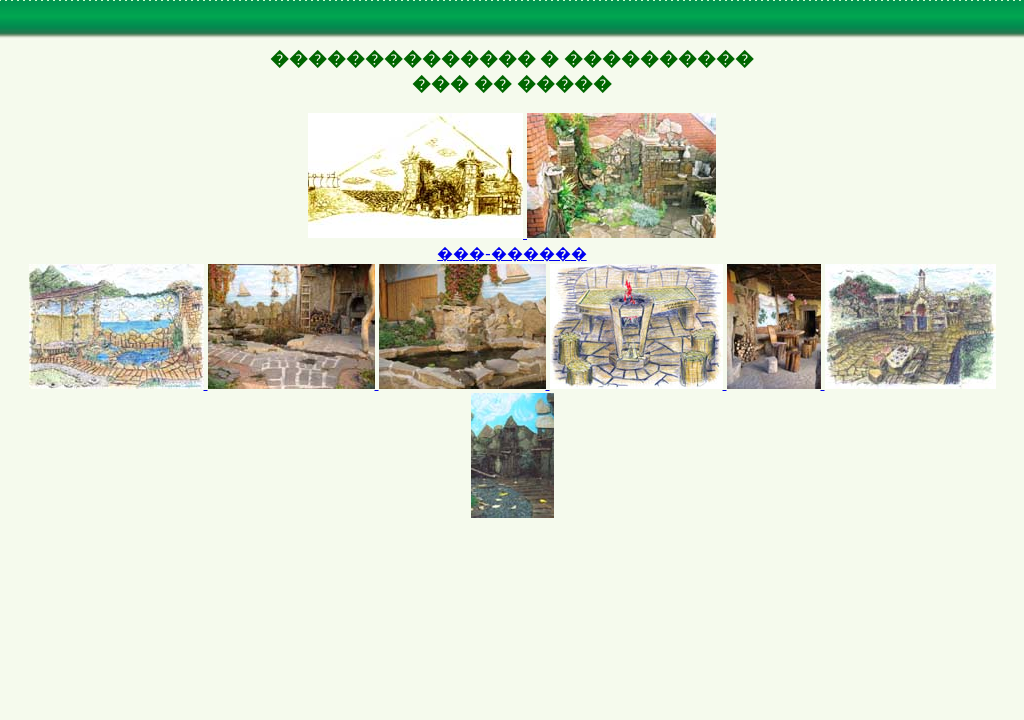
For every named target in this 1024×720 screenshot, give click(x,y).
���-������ (511, 253)
